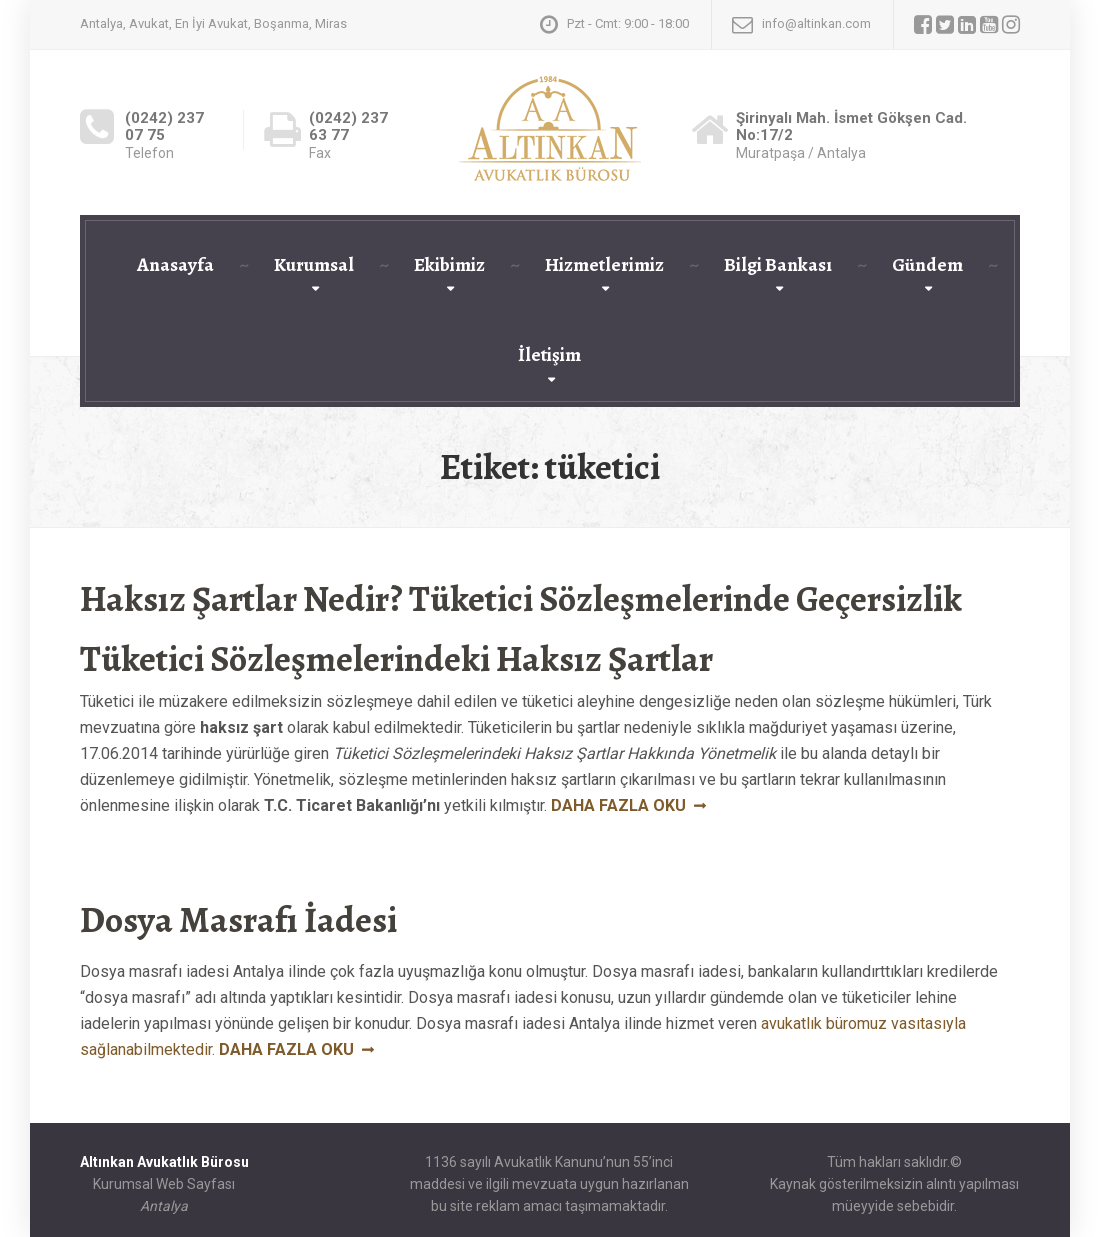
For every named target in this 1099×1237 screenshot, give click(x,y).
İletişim (549, 355)
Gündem (927, 265)
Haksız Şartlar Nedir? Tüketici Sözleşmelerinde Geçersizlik (521, 598)
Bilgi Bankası (778, 265)
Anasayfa (175, 265)
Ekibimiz (449, 265)
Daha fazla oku (618, 805)
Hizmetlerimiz (604, 265)
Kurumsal (314, 265)
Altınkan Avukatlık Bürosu (164, 1162)
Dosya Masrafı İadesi (238, 919)
